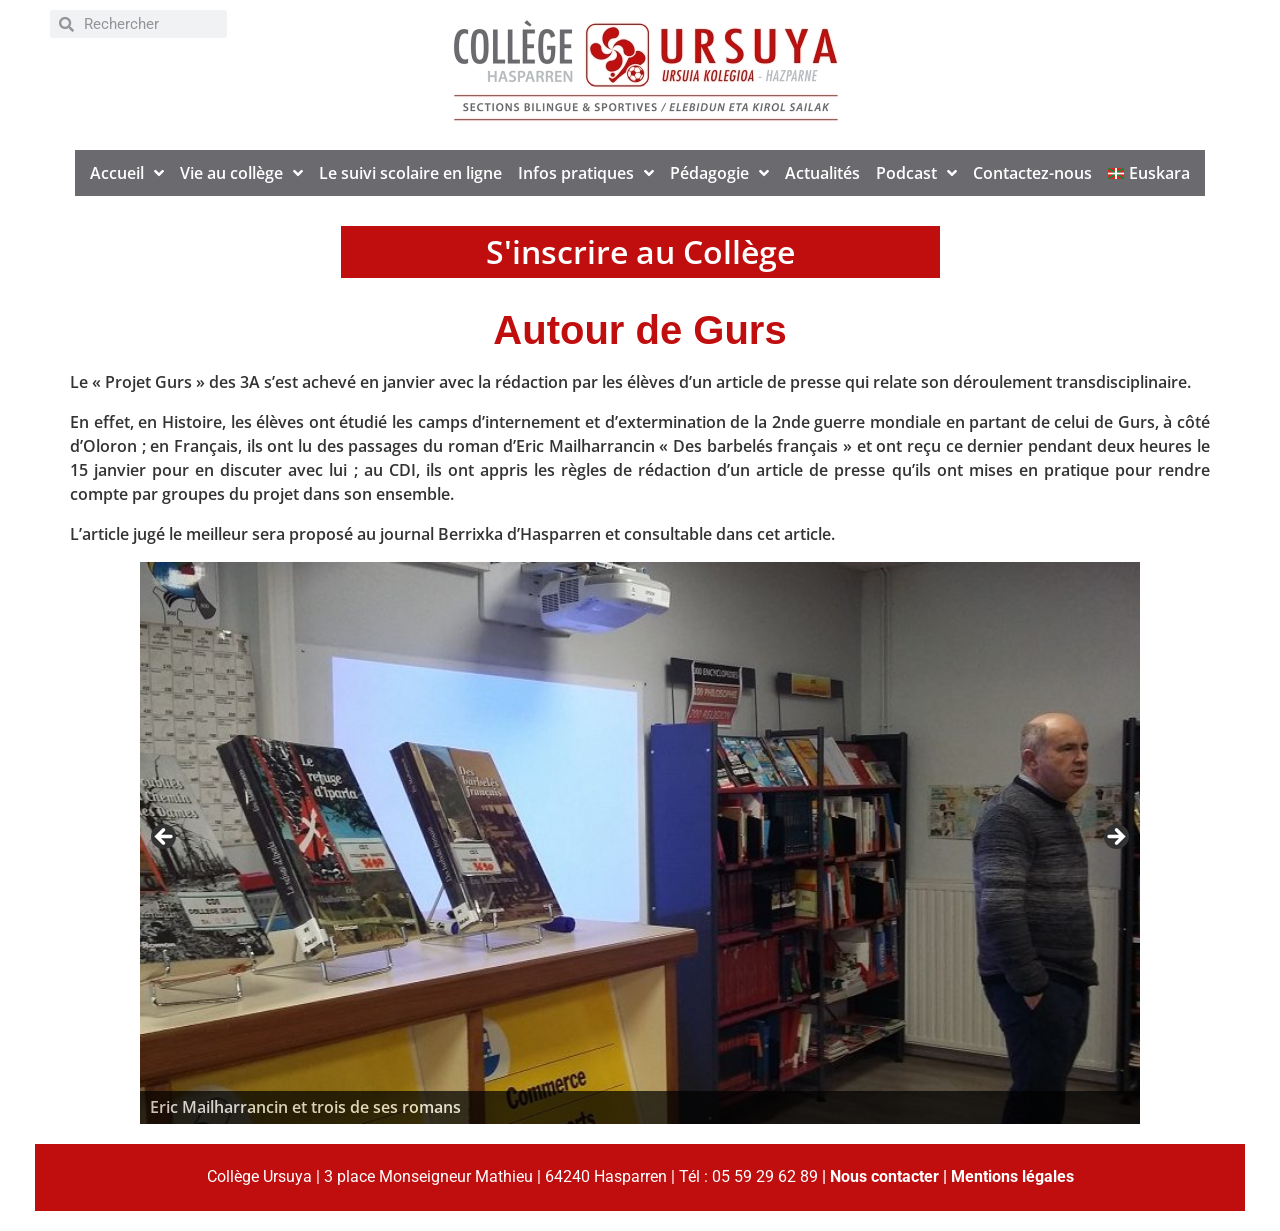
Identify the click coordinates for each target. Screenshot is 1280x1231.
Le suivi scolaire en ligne (410, 173)
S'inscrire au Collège (640, 251)
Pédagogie (719, 173)
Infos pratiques (586, 173)
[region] (640, 843)
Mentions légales (1012, 1176)
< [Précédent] (165, 838)
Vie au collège (241, 173)
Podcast (916, 173)
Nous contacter (884, 1176)
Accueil (127, 173)
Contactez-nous (1032, 173)
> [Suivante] (1115, 838)
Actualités (822, 173)
